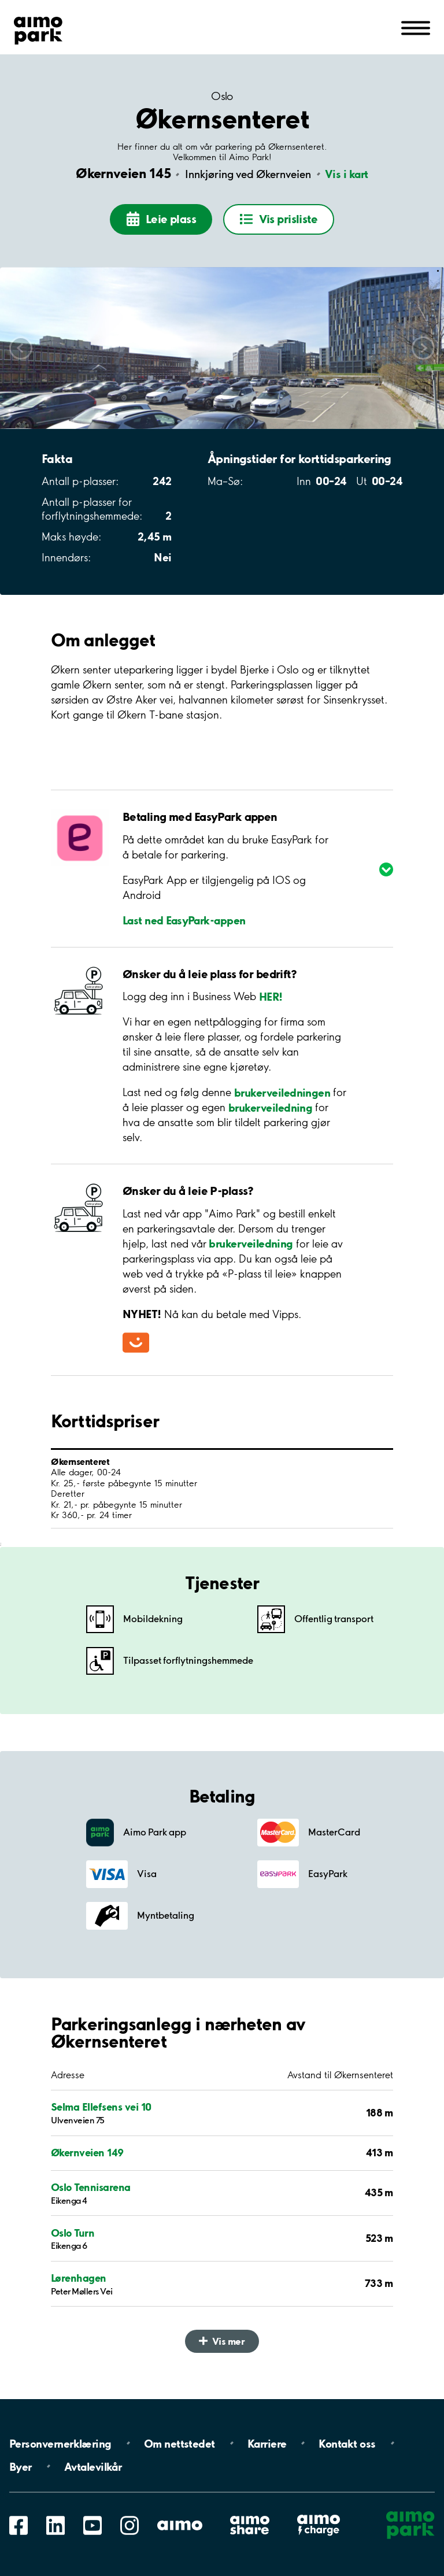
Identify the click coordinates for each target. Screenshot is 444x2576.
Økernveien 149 (87, 2152)
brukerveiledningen (282, 1092)
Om (179, 2443)
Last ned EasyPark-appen (184, 920)
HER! (271, 996)
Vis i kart (346, 174)
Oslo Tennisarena (91, 2187)
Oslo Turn (72, 2233)
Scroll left (21, 347)
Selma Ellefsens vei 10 (101, 2107)
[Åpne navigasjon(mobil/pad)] (415, 27)
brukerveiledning (270, 1107)
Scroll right (423, 347)
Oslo (222, 96)
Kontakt (347, 2443)
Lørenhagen (78, 2278)
